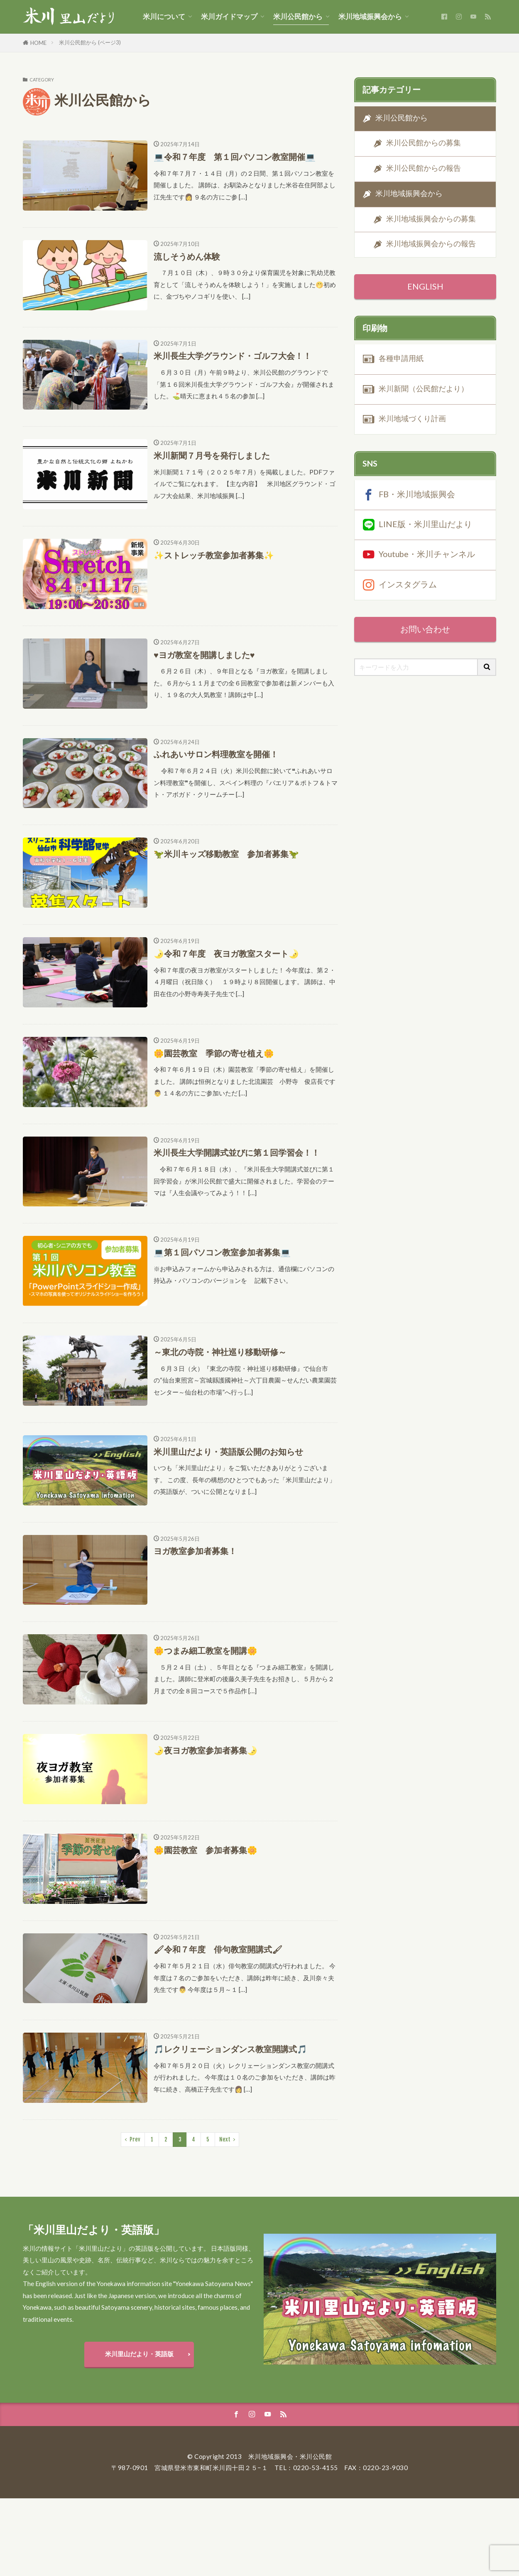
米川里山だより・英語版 (139, 2353)
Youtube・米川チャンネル (427, 554)
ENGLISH (425, 286)
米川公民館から (298, 16)
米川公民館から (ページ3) (90, 42)
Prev (135, 2139)
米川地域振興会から (370, 16)
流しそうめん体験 (187, 256)
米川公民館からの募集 (423, 143)
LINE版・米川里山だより (425, 524)
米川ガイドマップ (229, 16)
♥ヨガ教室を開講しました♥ (204, 655)
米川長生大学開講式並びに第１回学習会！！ (237, 1152)
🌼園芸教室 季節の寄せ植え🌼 (214, 1053)
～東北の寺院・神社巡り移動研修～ (220, 1352)
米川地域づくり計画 (412, 418)
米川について (164, 16)
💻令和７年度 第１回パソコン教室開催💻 (235, 157)
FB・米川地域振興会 (417, 494)
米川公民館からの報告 (423, 168)
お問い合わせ (425, 629)
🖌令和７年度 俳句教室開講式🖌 (218, 1949)
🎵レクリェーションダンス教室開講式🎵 (230, 2049)
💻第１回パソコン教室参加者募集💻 (222, 1252)
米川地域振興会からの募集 (431, 218)
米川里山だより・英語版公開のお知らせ (228, 1451)
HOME (38, 42)
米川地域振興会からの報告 (431, 244)
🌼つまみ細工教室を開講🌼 (205, 1650)
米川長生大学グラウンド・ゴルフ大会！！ (232, 356)
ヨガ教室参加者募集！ (195, 1551)
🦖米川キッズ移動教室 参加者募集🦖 (226, 854)
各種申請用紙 (401, 358)
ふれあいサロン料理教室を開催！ (216, 754)
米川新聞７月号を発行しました (212, 455)
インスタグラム (408, 584)
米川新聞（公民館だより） (423, 388)
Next (224, 2139)
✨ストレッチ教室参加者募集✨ (214, 555)
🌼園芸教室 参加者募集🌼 (205, 1850)
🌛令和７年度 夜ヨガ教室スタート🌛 (226, 953)
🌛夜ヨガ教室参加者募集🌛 (205, 1750)
